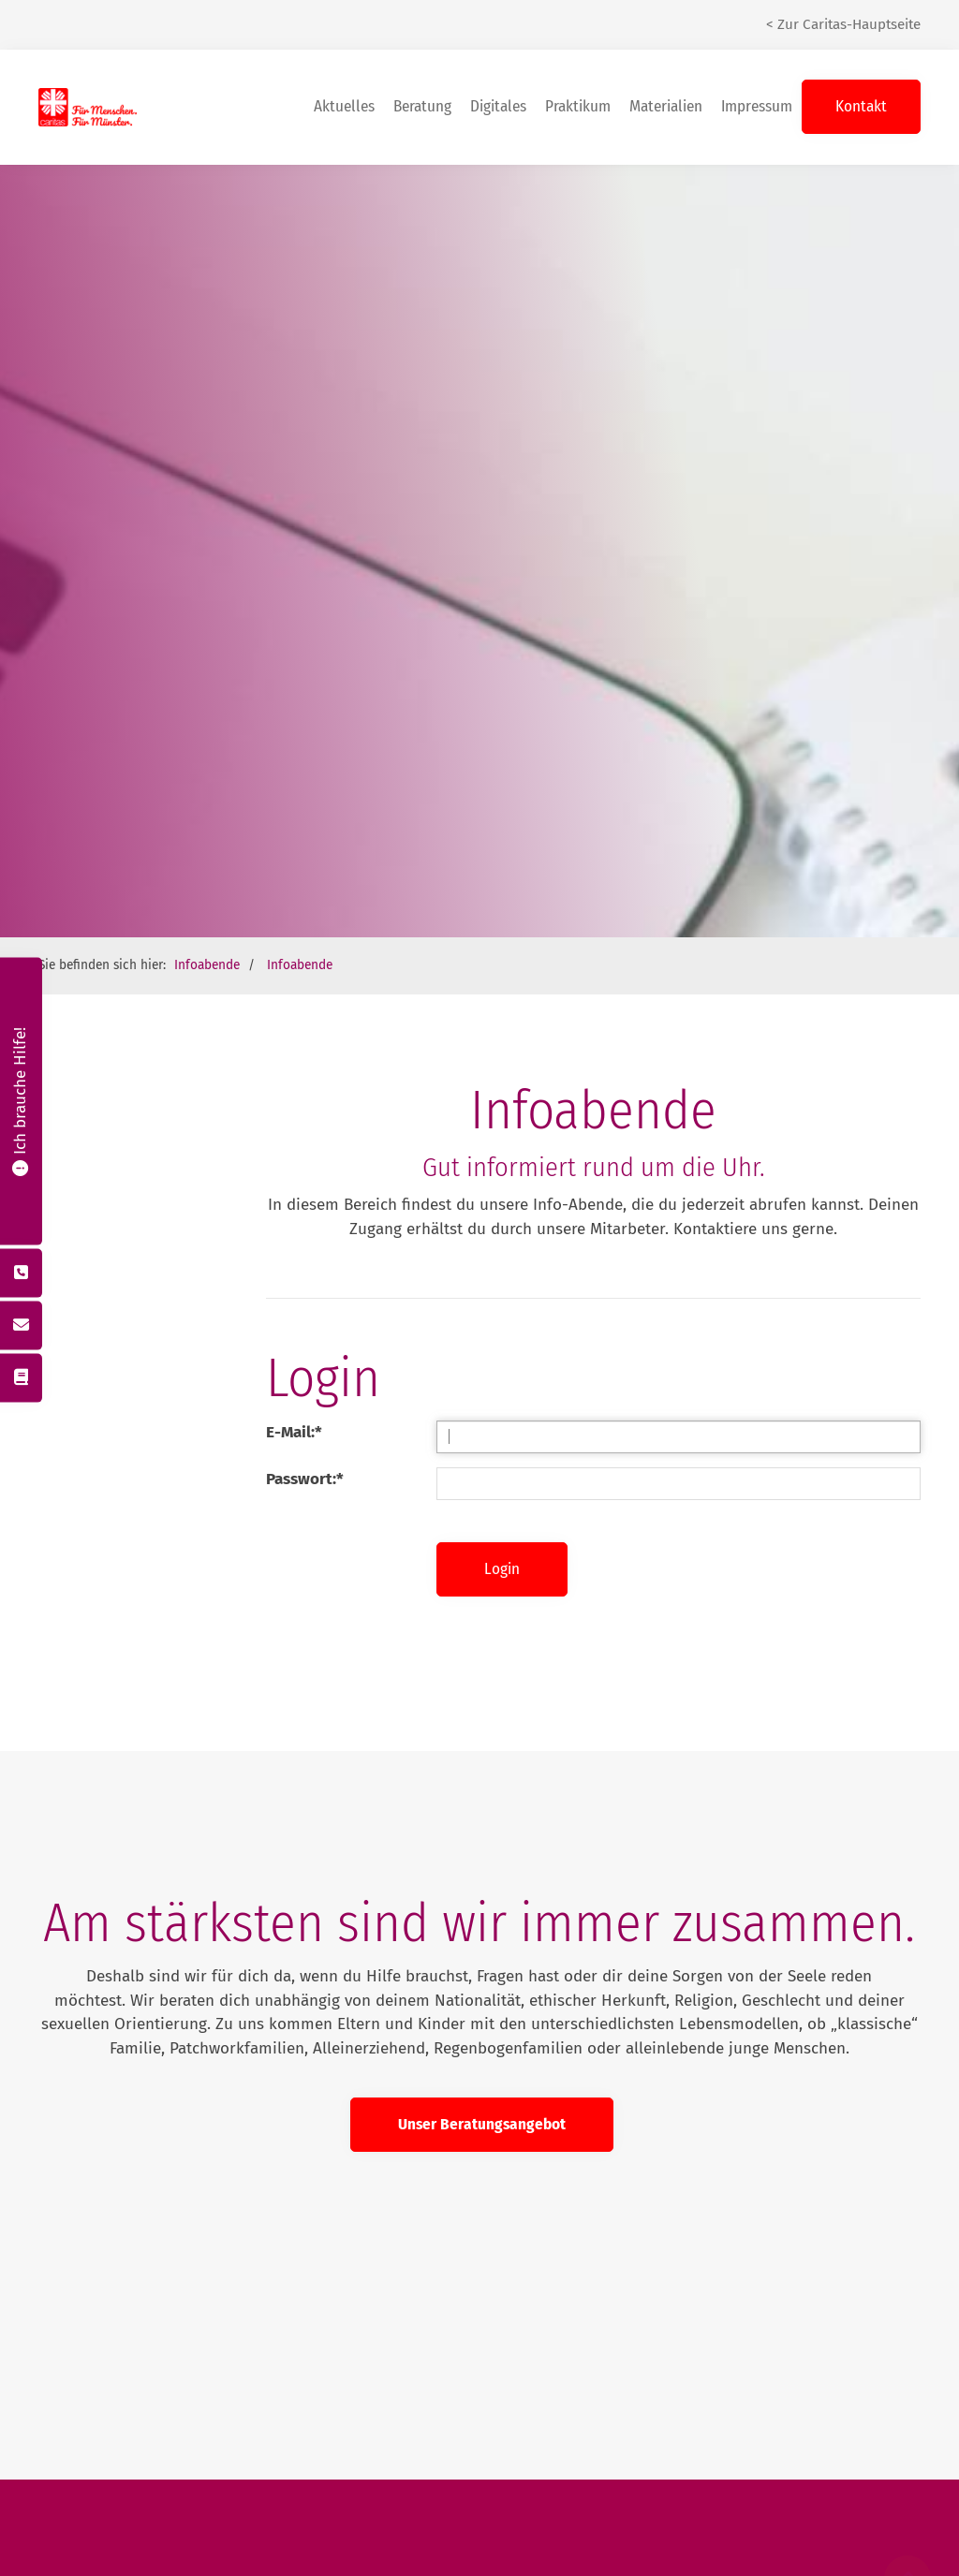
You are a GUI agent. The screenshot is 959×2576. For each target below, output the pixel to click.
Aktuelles (344, 37)
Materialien (665, 37)
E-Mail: (294, 1354)
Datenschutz (545, 2563)
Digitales (498, 37)
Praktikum (578, 37)
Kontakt (861, 37)
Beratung (422, 37)
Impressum (756, 37)
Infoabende (207, 887)
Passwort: (305, 1401)
